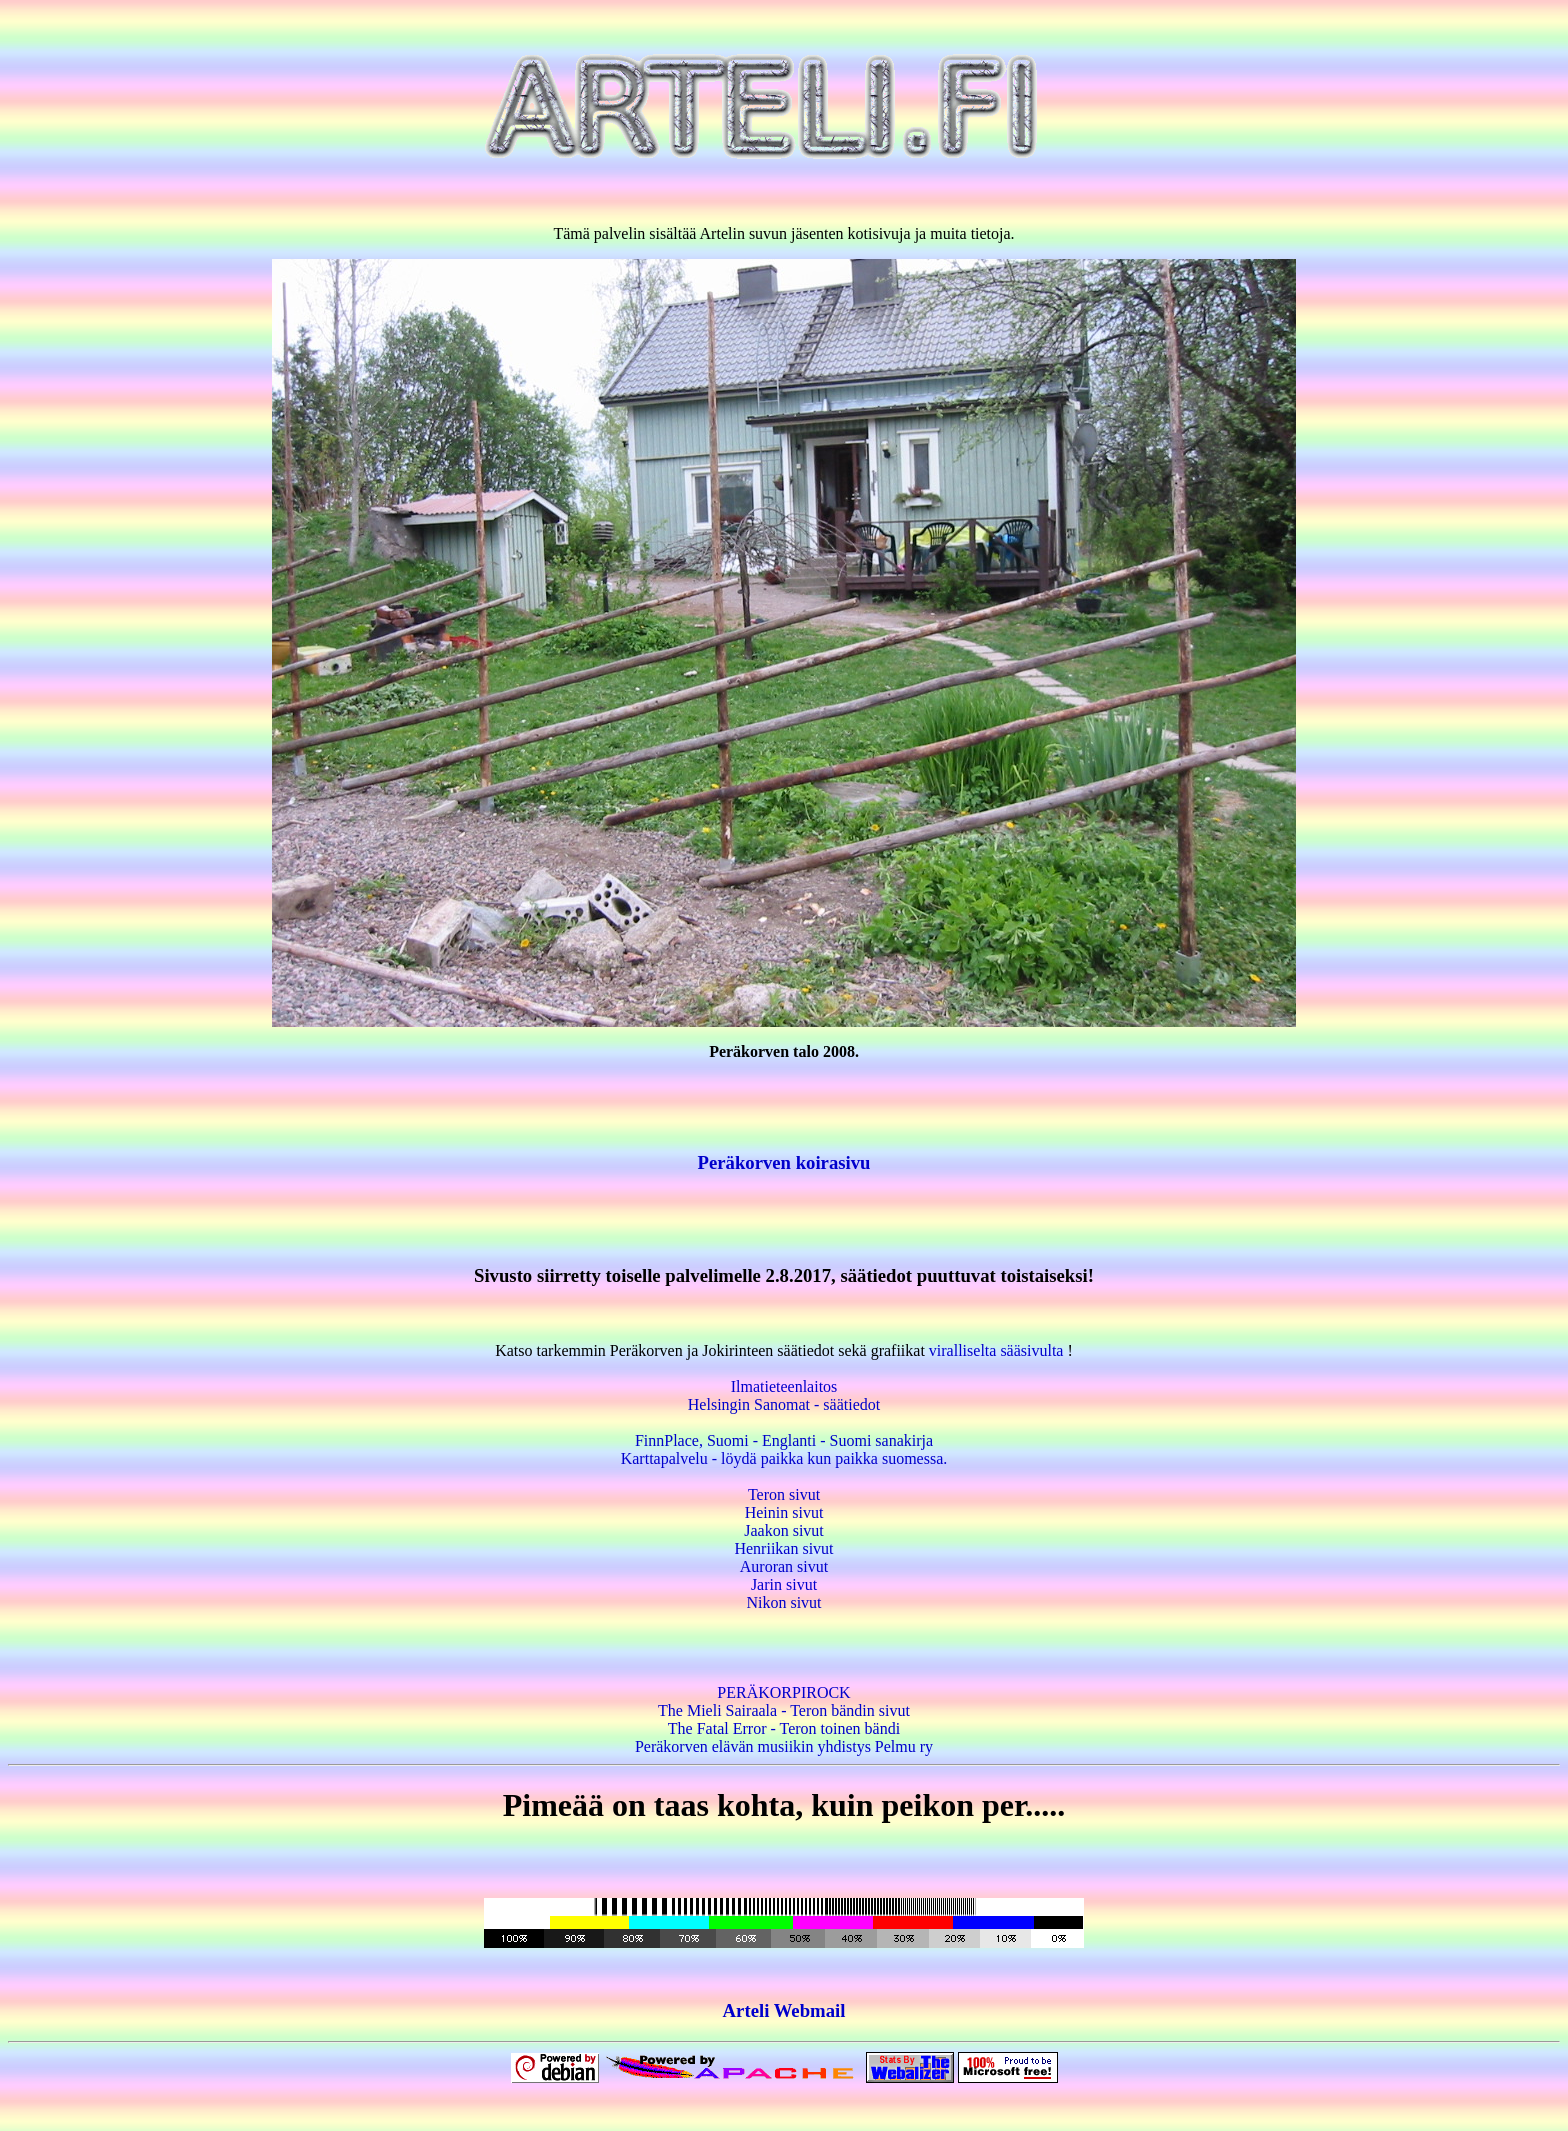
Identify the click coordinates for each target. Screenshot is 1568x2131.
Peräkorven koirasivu (784, 1162)
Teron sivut (784, 1494)
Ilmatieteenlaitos (784, 1386)
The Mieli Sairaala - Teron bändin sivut (784, 1710)
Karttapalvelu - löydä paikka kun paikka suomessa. (784, 1458)
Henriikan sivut (783, 1548)
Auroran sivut (784, 1566)
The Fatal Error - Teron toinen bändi (784, 1728)
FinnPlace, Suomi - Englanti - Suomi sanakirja (784, 1440)
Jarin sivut (784, 1584)
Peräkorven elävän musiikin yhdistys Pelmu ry (784, 1746)
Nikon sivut (783, 1602)
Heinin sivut (784, 1512)
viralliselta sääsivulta (996, 1350)
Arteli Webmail (784, 2010)
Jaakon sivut (784, 1530)
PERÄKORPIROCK (783, 1692)
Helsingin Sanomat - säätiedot (784, 1404)
